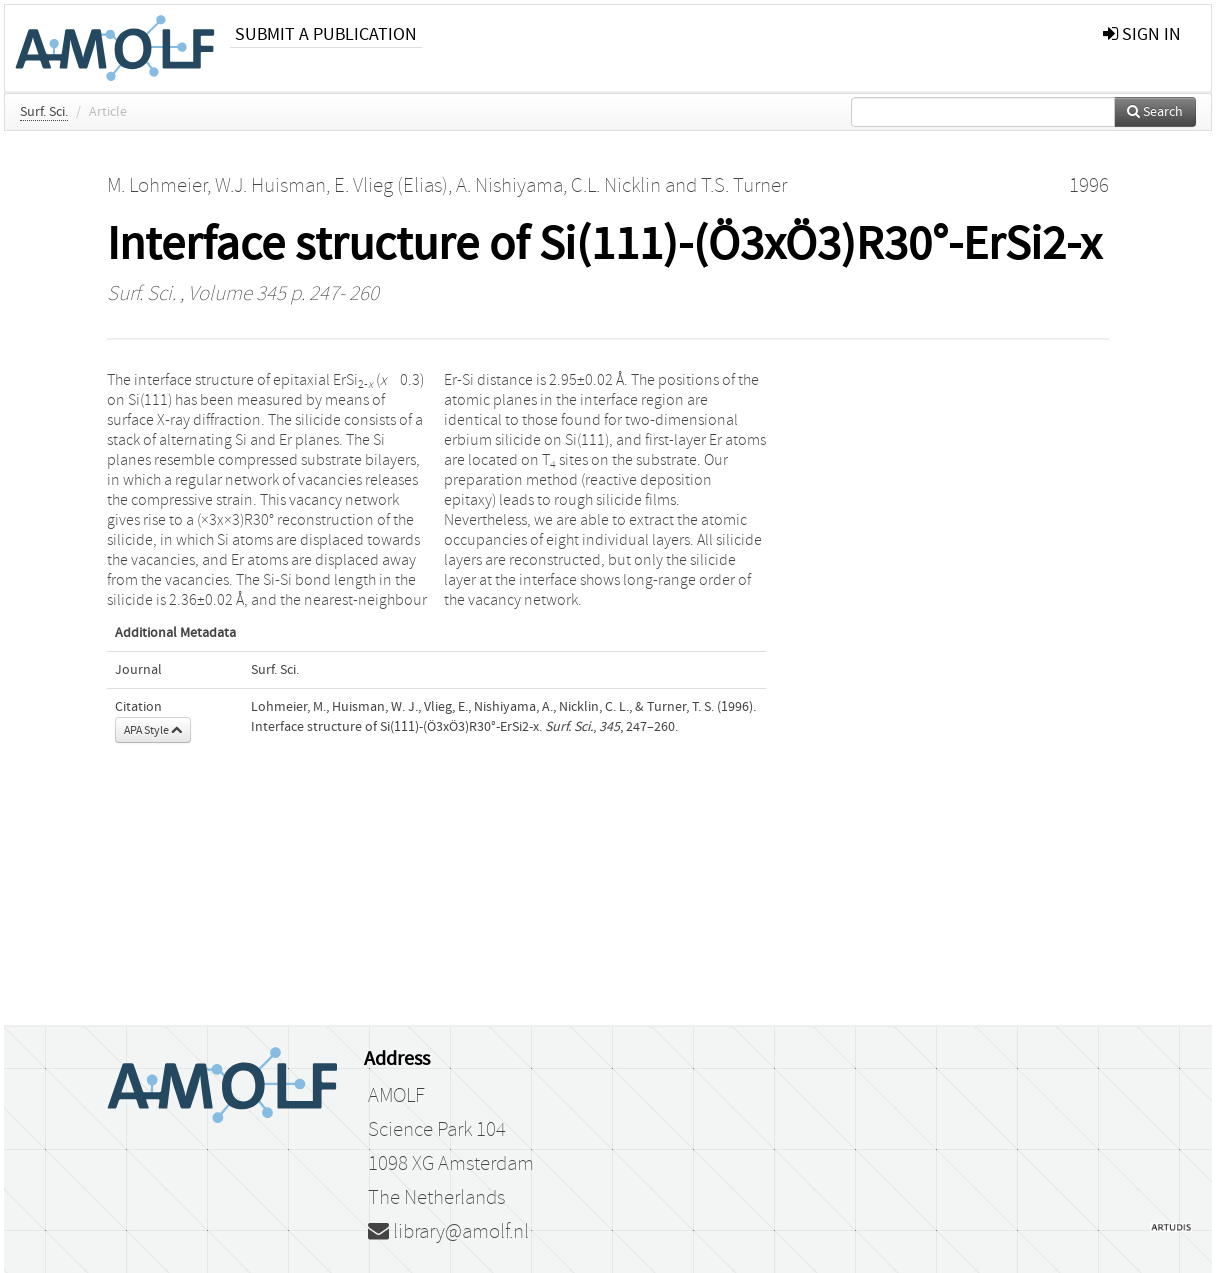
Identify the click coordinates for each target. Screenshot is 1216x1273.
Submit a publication (326, 34)
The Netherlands (436, 1198)
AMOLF (396, 1096)
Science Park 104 (437, 1130)
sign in (1142, 34)
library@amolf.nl (448, 1232)
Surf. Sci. (44, 112)
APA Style (153, 730)
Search (1155, 112)
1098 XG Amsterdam (451, 1164)
